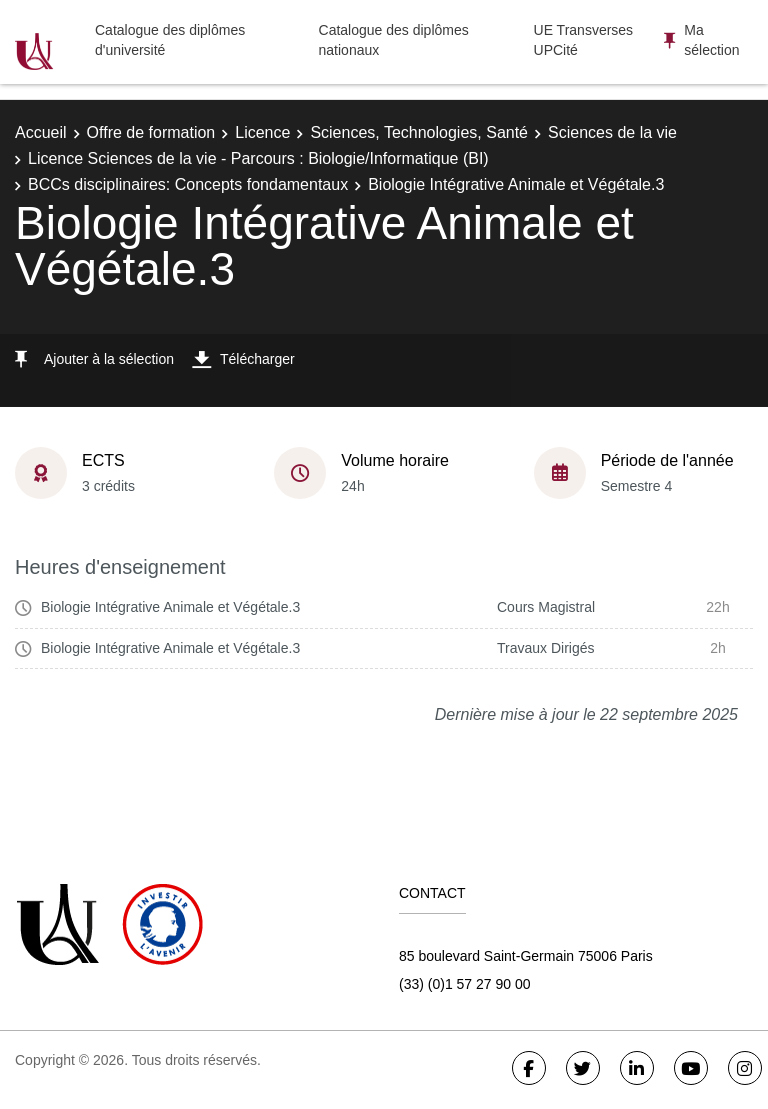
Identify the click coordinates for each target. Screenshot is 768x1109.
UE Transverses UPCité (584, 40)
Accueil (41, 132)
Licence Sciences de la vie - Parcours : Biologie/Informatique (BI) (258, 158)
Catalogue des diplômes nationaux (394, 40)
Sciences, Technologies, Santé (419, 132)
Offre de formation (151, 132)
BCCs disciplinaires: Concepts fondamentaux (188, 184)
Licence (262, 132)
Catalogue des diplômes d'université (170, 40)
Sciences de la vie (612, 132)
